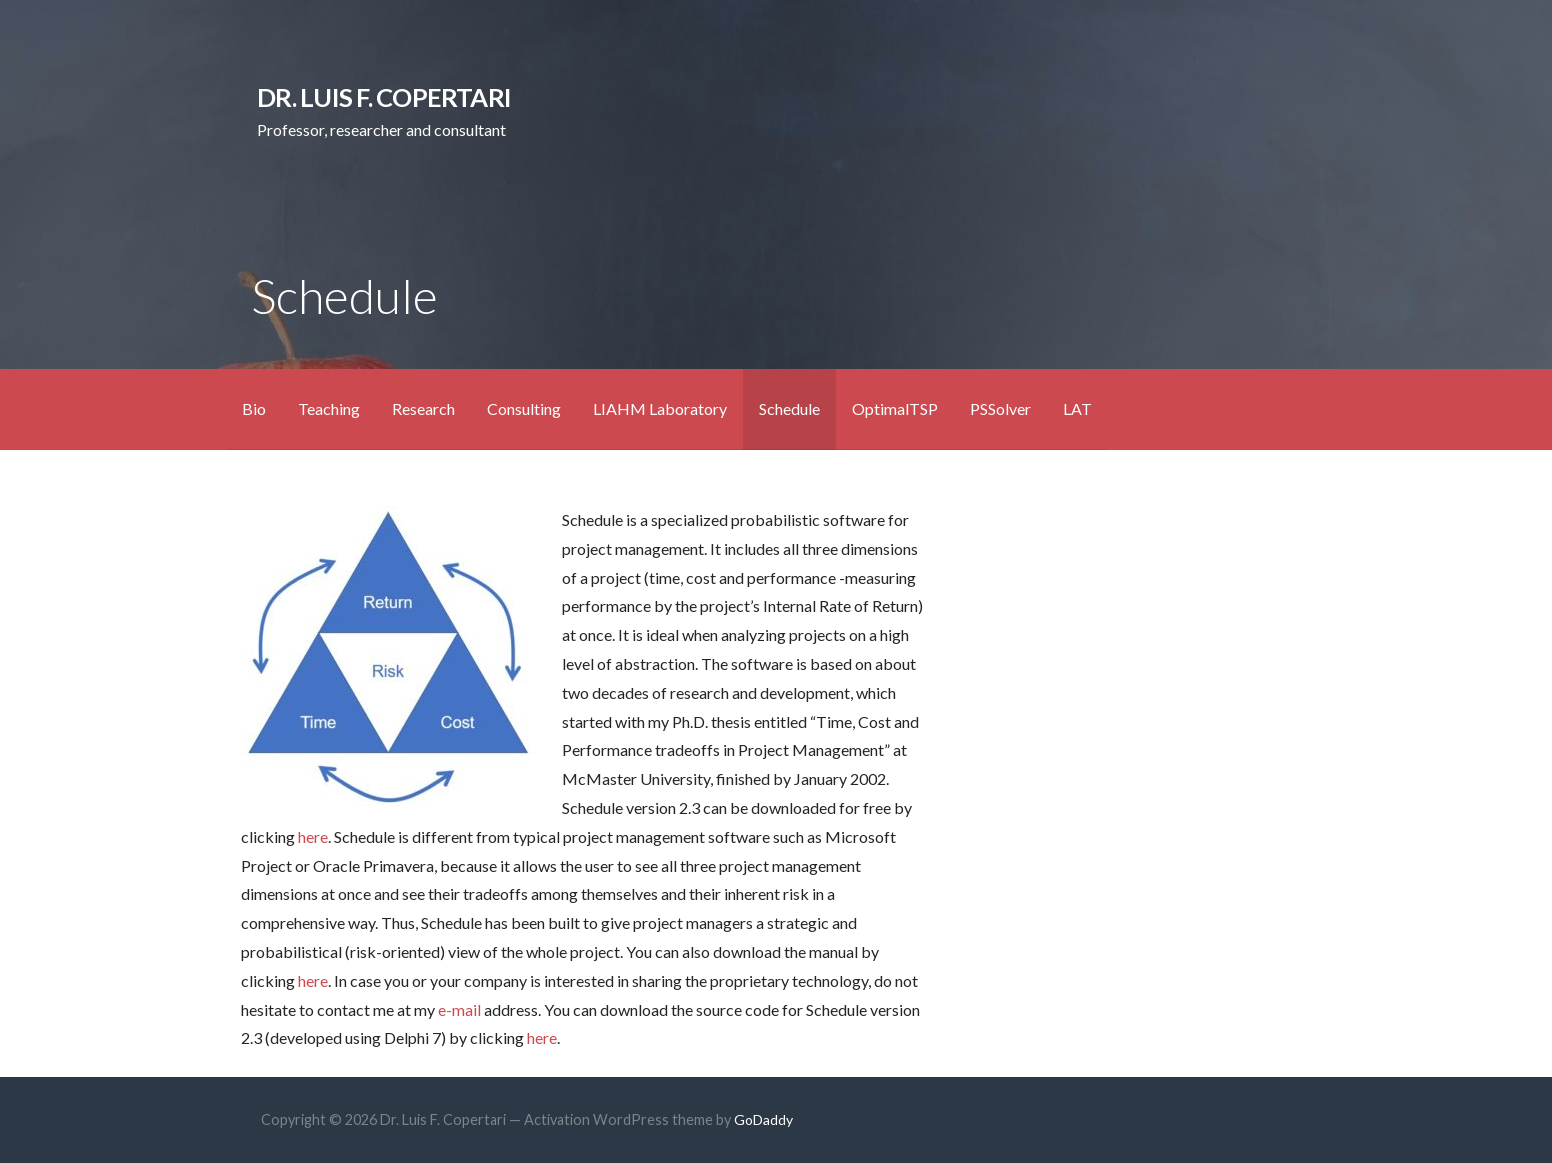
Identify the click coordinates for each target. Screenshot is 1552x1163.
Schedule (789, 408)
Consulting (524, 408)
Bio (254, 408)
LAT (1077, 408)
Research (423, 408)
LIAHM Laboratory (660, 408)
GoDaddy (763, 1119)
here (313, 836)
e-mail (459, 1009)
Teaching (329, 408)
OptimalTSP (895, 408)
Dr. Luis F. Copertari (384, 97)
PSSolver (1000, 408)
